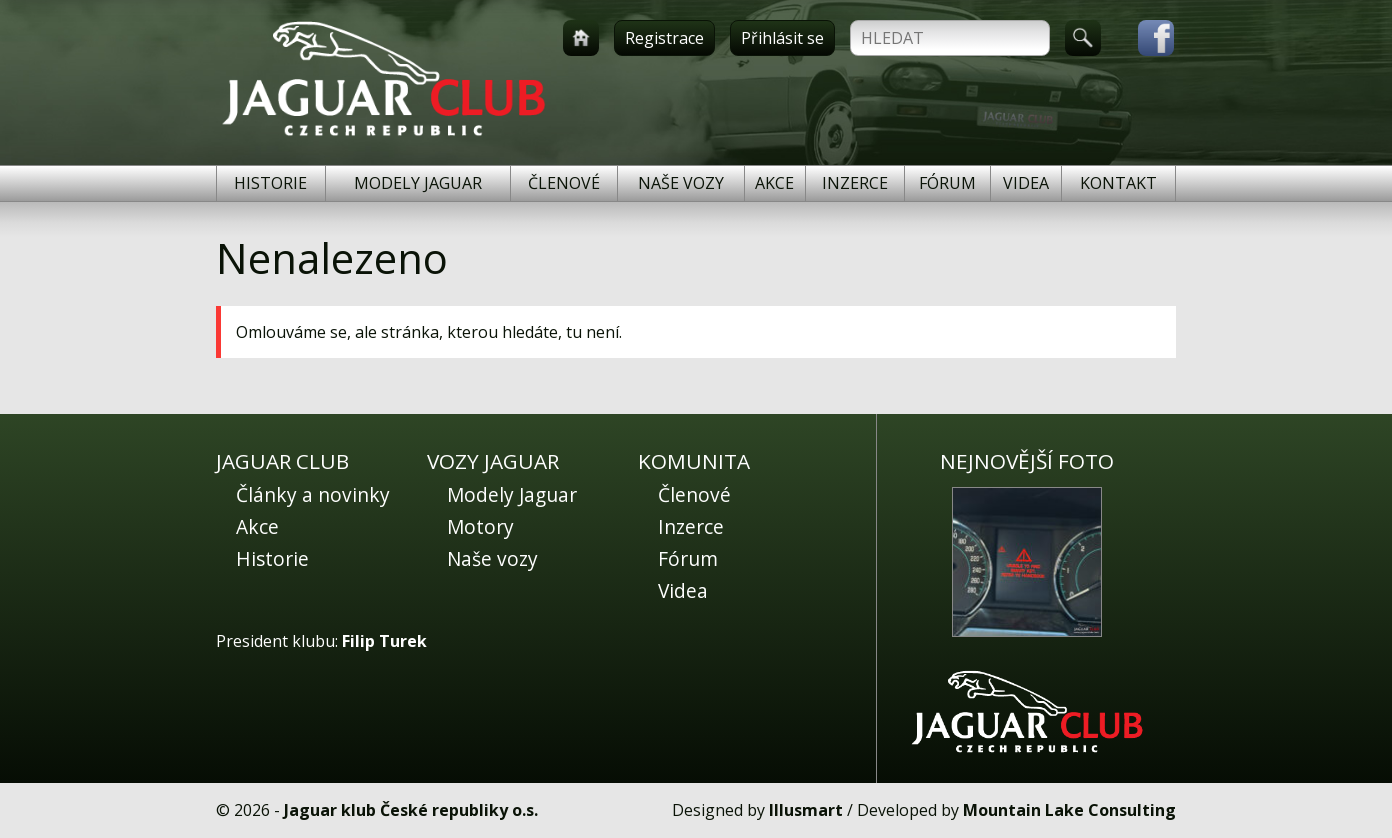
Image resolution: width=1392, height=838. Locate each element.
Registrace (664, 38)
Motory (480, 526)
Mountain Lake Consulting (1069, 810)
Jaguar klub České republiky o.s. (411, 810)
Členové (564, 183)
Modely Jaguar (418, 183)
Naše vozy (681, 183)
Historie (270, 183)
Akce (774, 183)
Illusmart (806, 810)
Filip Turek (384, 641)
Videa (1026, 183)
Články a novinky (313, 494)
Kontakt (1118, 183)
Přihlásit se (782, 38)
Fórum (947, 183)
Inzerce (855, 183)
